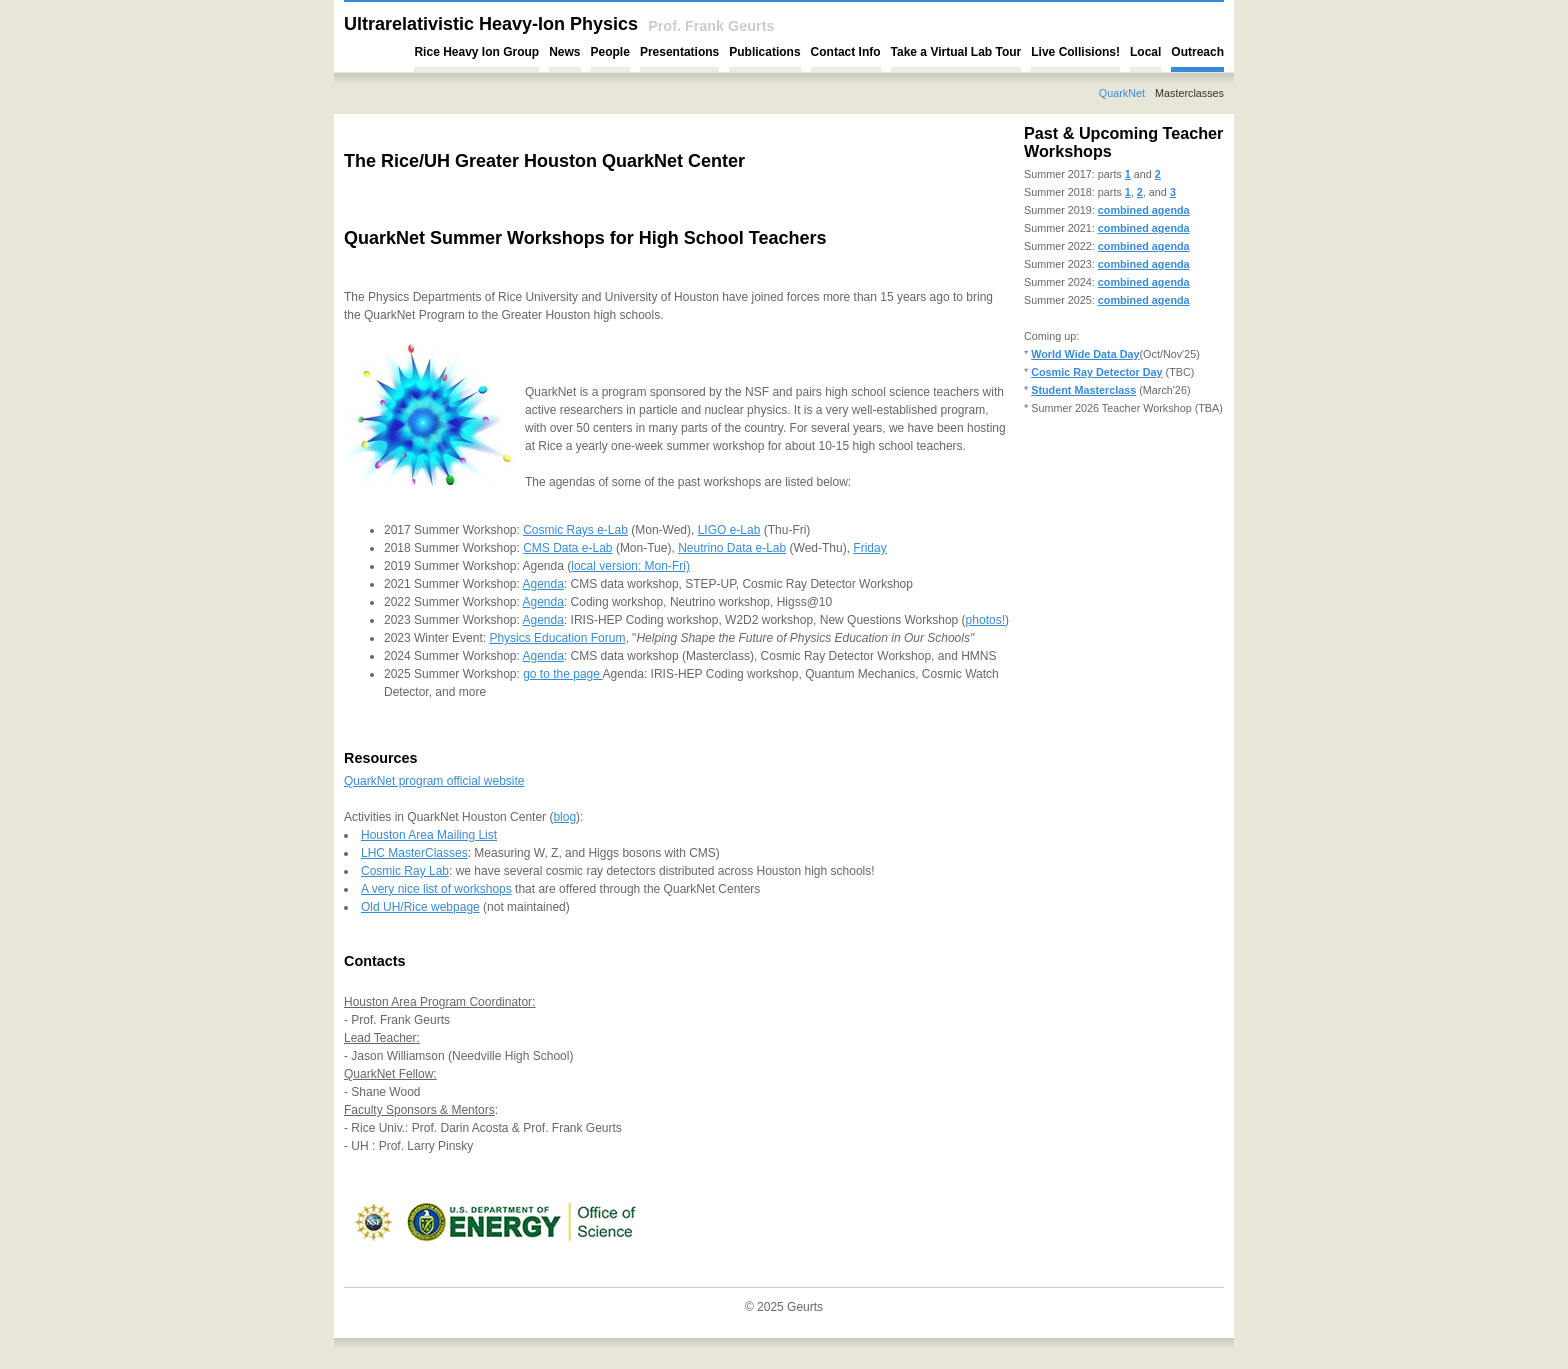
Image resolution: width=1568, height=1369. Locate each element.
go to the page (562, 674)
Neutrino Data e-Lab (732, 548)
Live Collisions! (1075, 52)
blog (564, 817)
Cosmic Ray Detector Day (1096, 372)
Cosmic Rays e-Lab (575, 530)
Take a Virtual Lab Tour (956, 52)
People (610, 52)
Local (1145, 52)
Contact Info (846, 52)
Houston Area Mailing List (429, 835)
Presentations (679, 52)
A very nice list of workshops (436, 889)
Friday (869, 548)
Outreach (1197, 52)
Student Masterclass (1083, 390)
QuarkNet (1122, 93)
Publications (764, 52)
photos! (985, 620)
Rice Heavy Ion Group (476, 52)
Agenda (543, 584)
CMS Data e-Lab (567, 548)
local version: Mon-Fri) (630, 566)
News (564, 52)
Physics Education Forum (557, 638)
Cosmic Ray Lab (405, 871)
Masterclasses (1189, 93)
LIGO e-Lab (729, 530)
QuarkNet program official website (434, 781)
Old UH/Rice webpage (420, 907)
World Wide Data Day (1085, 354)
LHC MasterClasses (414, 853)
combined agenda (1144, 210)
